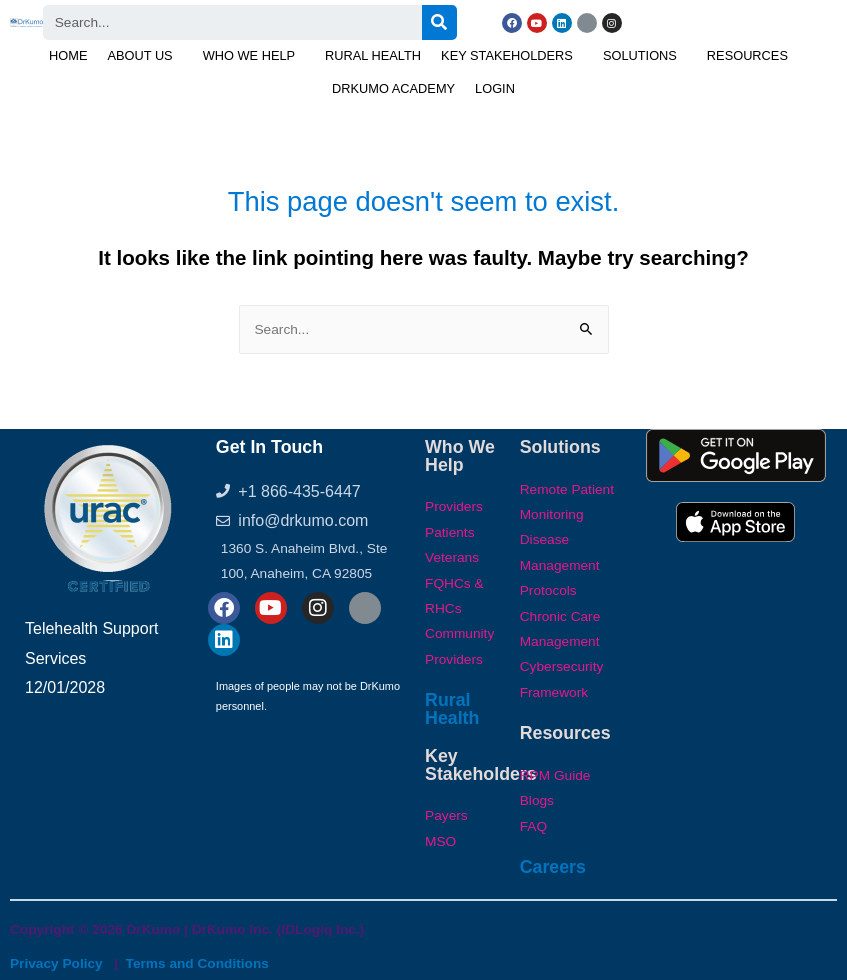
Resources (747, 55)
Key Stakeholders (507, 55)
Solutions (640, 55)
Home (68, 55)
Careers (553, 867)
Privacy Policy (56, 963)
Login (495, 88)
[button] (144, 56)
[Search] (439, 22)
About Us (139, 55)
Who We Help (249, 55)
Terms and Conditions (197, 963)
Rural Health (373, 55)
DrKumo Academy (393, 88)
